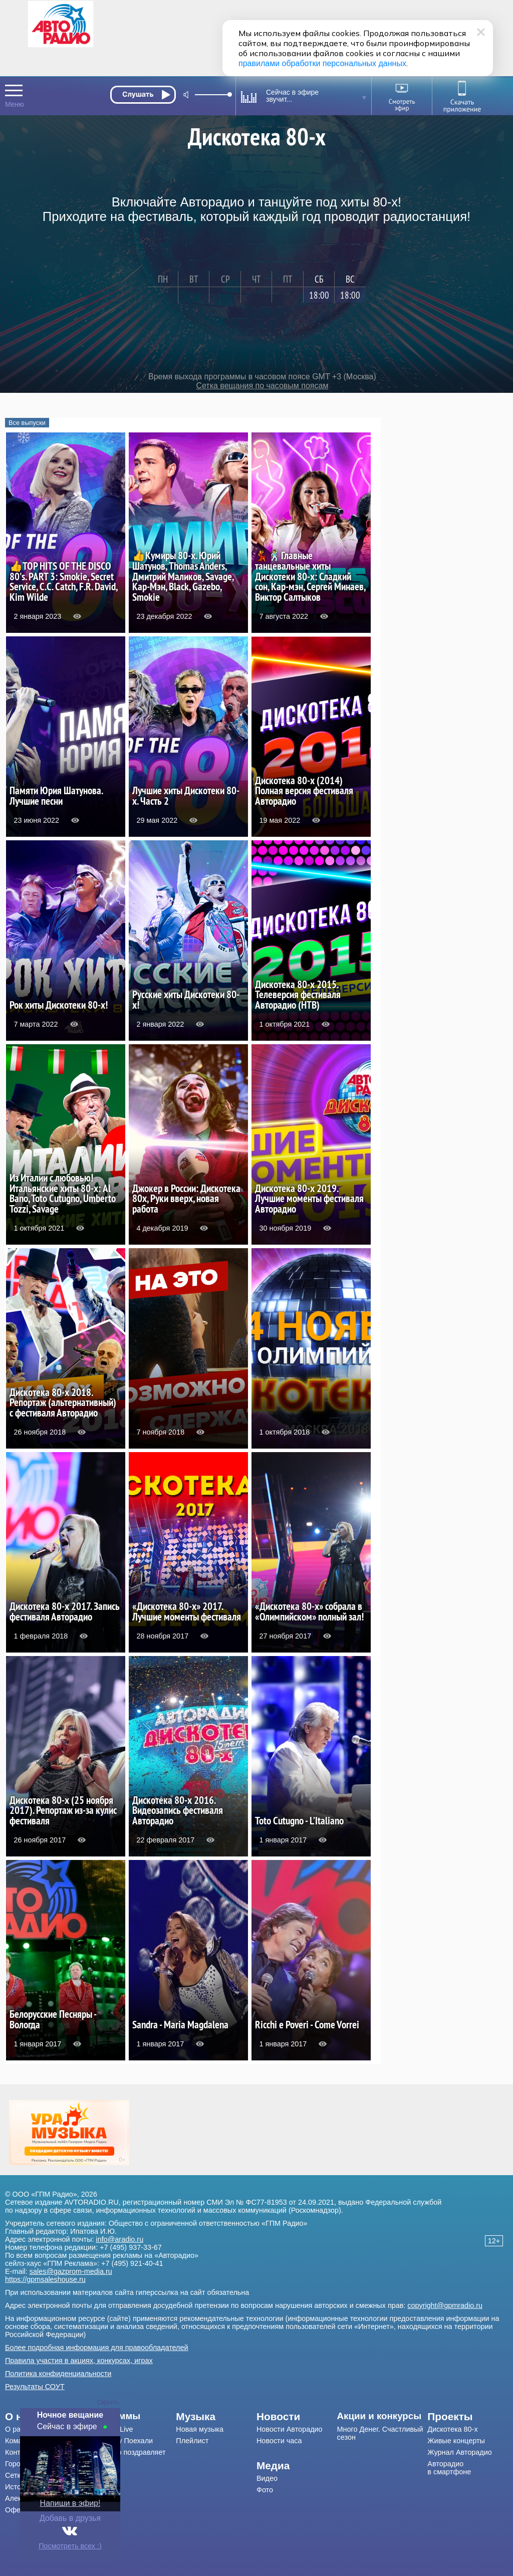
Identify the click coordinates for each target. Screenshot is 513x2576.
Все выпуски (27, 422)
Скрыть (108, 2402)
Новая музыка (199, 2429)
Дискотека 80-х (452, 2429)
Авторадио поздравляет (126, 2452)
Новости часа (279, 2441)
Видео (267, 2478)
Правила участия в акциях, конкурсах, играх (79, 2361)
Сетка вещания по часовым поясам (262, 385)
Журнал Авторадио (459, 2452)
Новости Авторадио (289, 2429)
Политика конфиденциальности (58, 2374)
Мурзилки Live (109, 2429)
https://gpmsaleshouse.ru (45, 2279)
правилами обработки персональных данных (322, 63)
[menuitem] (131, 2416)
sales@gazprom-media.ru (71, 2271)
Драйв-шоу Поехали (119, 2441)
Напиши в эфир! (70, 2503)
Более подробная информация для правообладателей (96, 2348)
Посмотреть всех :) (70, 2546)
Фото (264, 2490)
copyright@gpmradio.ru (444, 2305)
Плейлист (192, 2441)
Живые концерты (456, 2441)
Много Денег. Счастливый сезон (380, 2433)
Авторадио (449, 2468)
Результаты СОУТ (35, 2387)
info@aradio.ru (120, 2239)
